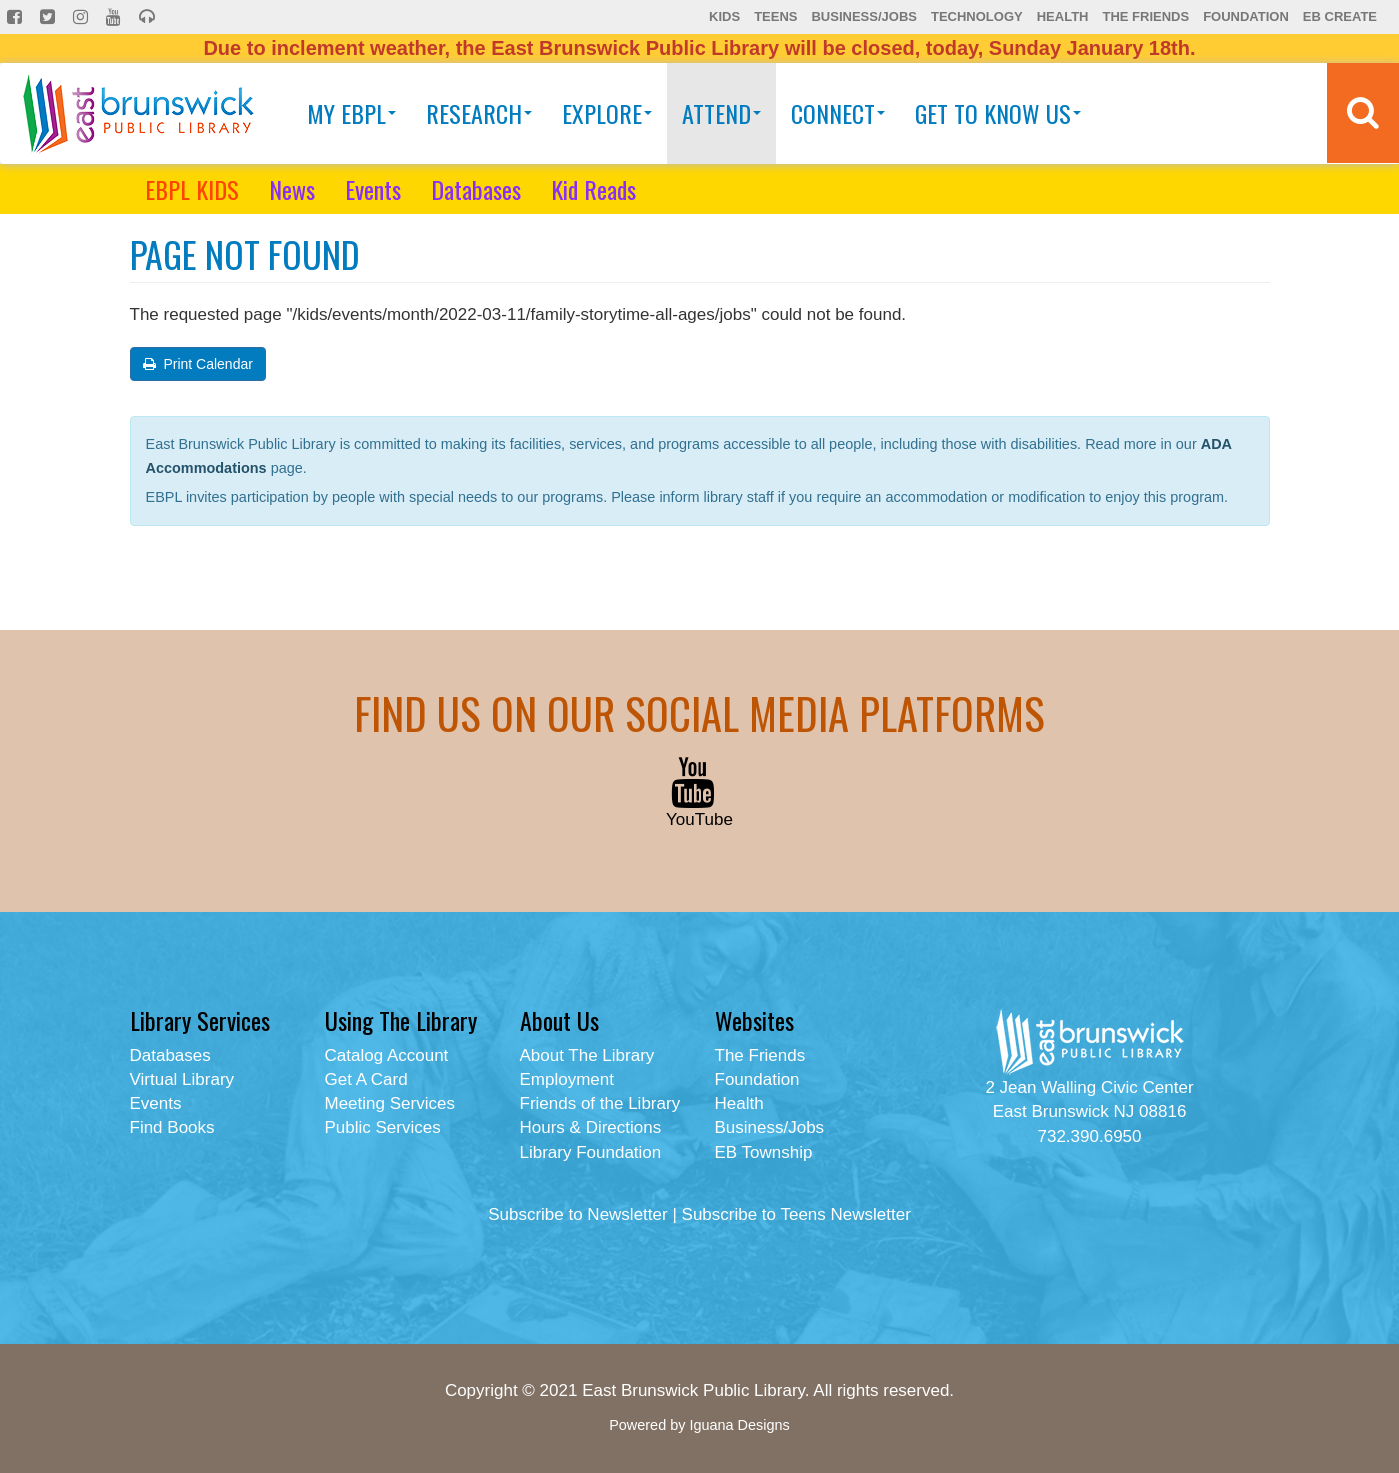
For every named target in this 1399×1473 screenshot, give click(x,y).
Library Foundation (591, 1152)
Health (1063, 16)
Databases (476, 189)
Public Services (383, 1127)
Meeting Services (390, 1103)
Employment (567, 1079)
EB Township (764, 1152)
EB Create (1340, 16)
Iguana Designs (739, 1425)
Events (373, 189)
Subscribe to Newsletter (578, 1214)
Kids (724, 16)
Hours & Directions (591, 1127)
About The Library (587, 1055)
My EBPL (351, 113)
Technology (977, 16)
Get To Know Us (998, 113)
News (292, 189)
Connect (838, 113)
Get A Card (366, 1079)
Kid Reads (593, 189)
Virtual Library (182, 1079)
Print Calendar (198, 364)
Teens (775, 16)
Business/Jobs (863, 16)
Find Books (172, 1127)
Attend (721, 113)
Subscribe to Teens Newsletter (796, 1214)
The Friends (1145, 16)
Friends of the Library (600, 1103)
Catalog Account (387, 1055)
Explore (607, 113)
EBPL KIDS (192, 189)
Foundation (1246, 16)
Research (479, 113)
